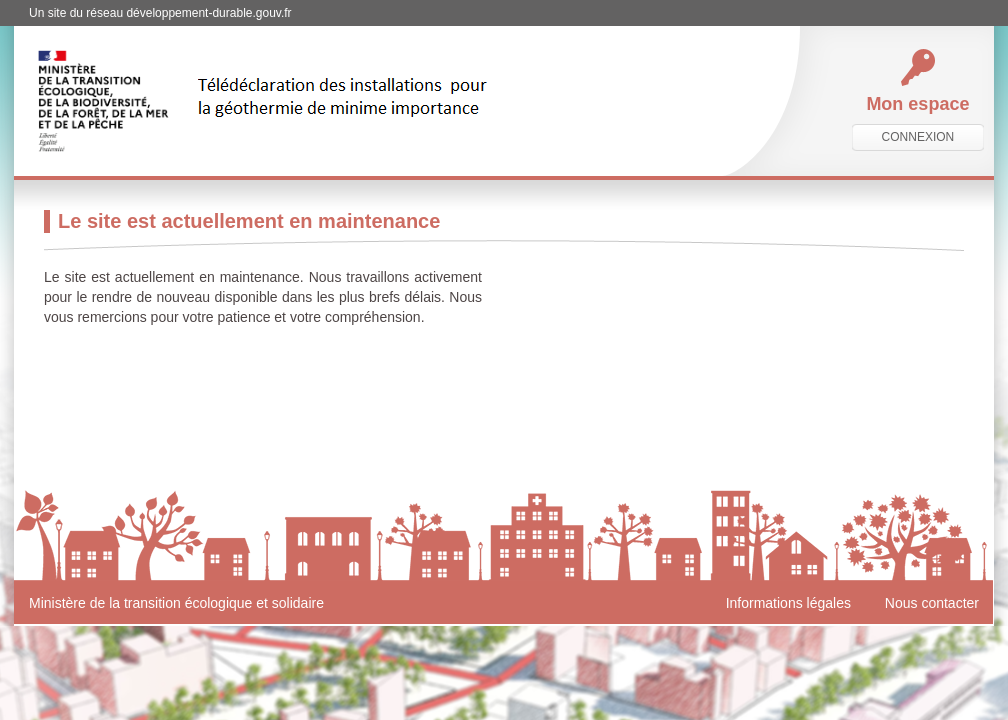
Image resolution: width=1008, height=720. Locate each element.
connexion (918, 137)
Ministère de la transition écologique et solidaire (176, 603)
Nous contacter (932, 603)
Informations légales (788, 603)
